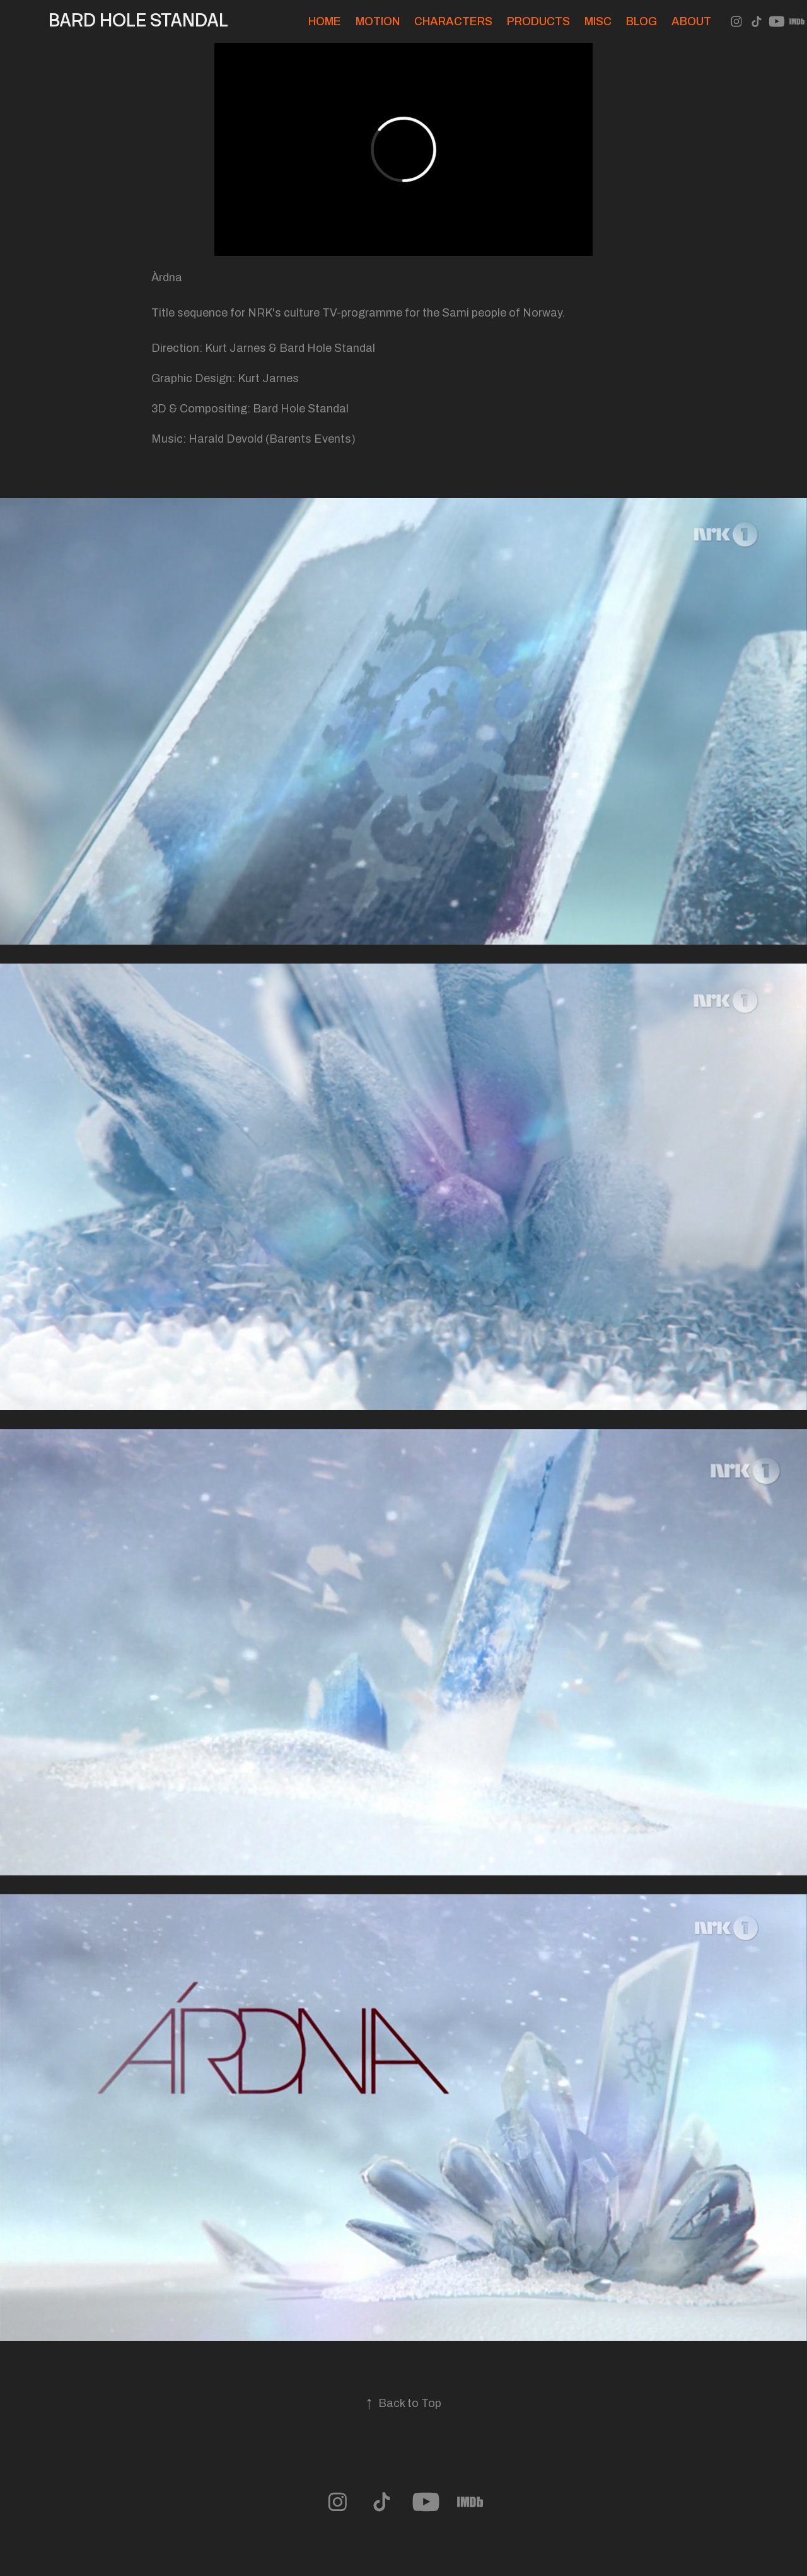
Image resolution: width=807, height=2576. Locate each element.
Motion (378, 21)
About (691, 21)
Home (324, 21)
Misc (598, 21)
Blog (641, 21)
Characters (453, 21)
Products (538, 21)
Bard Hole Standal (138, 20)
